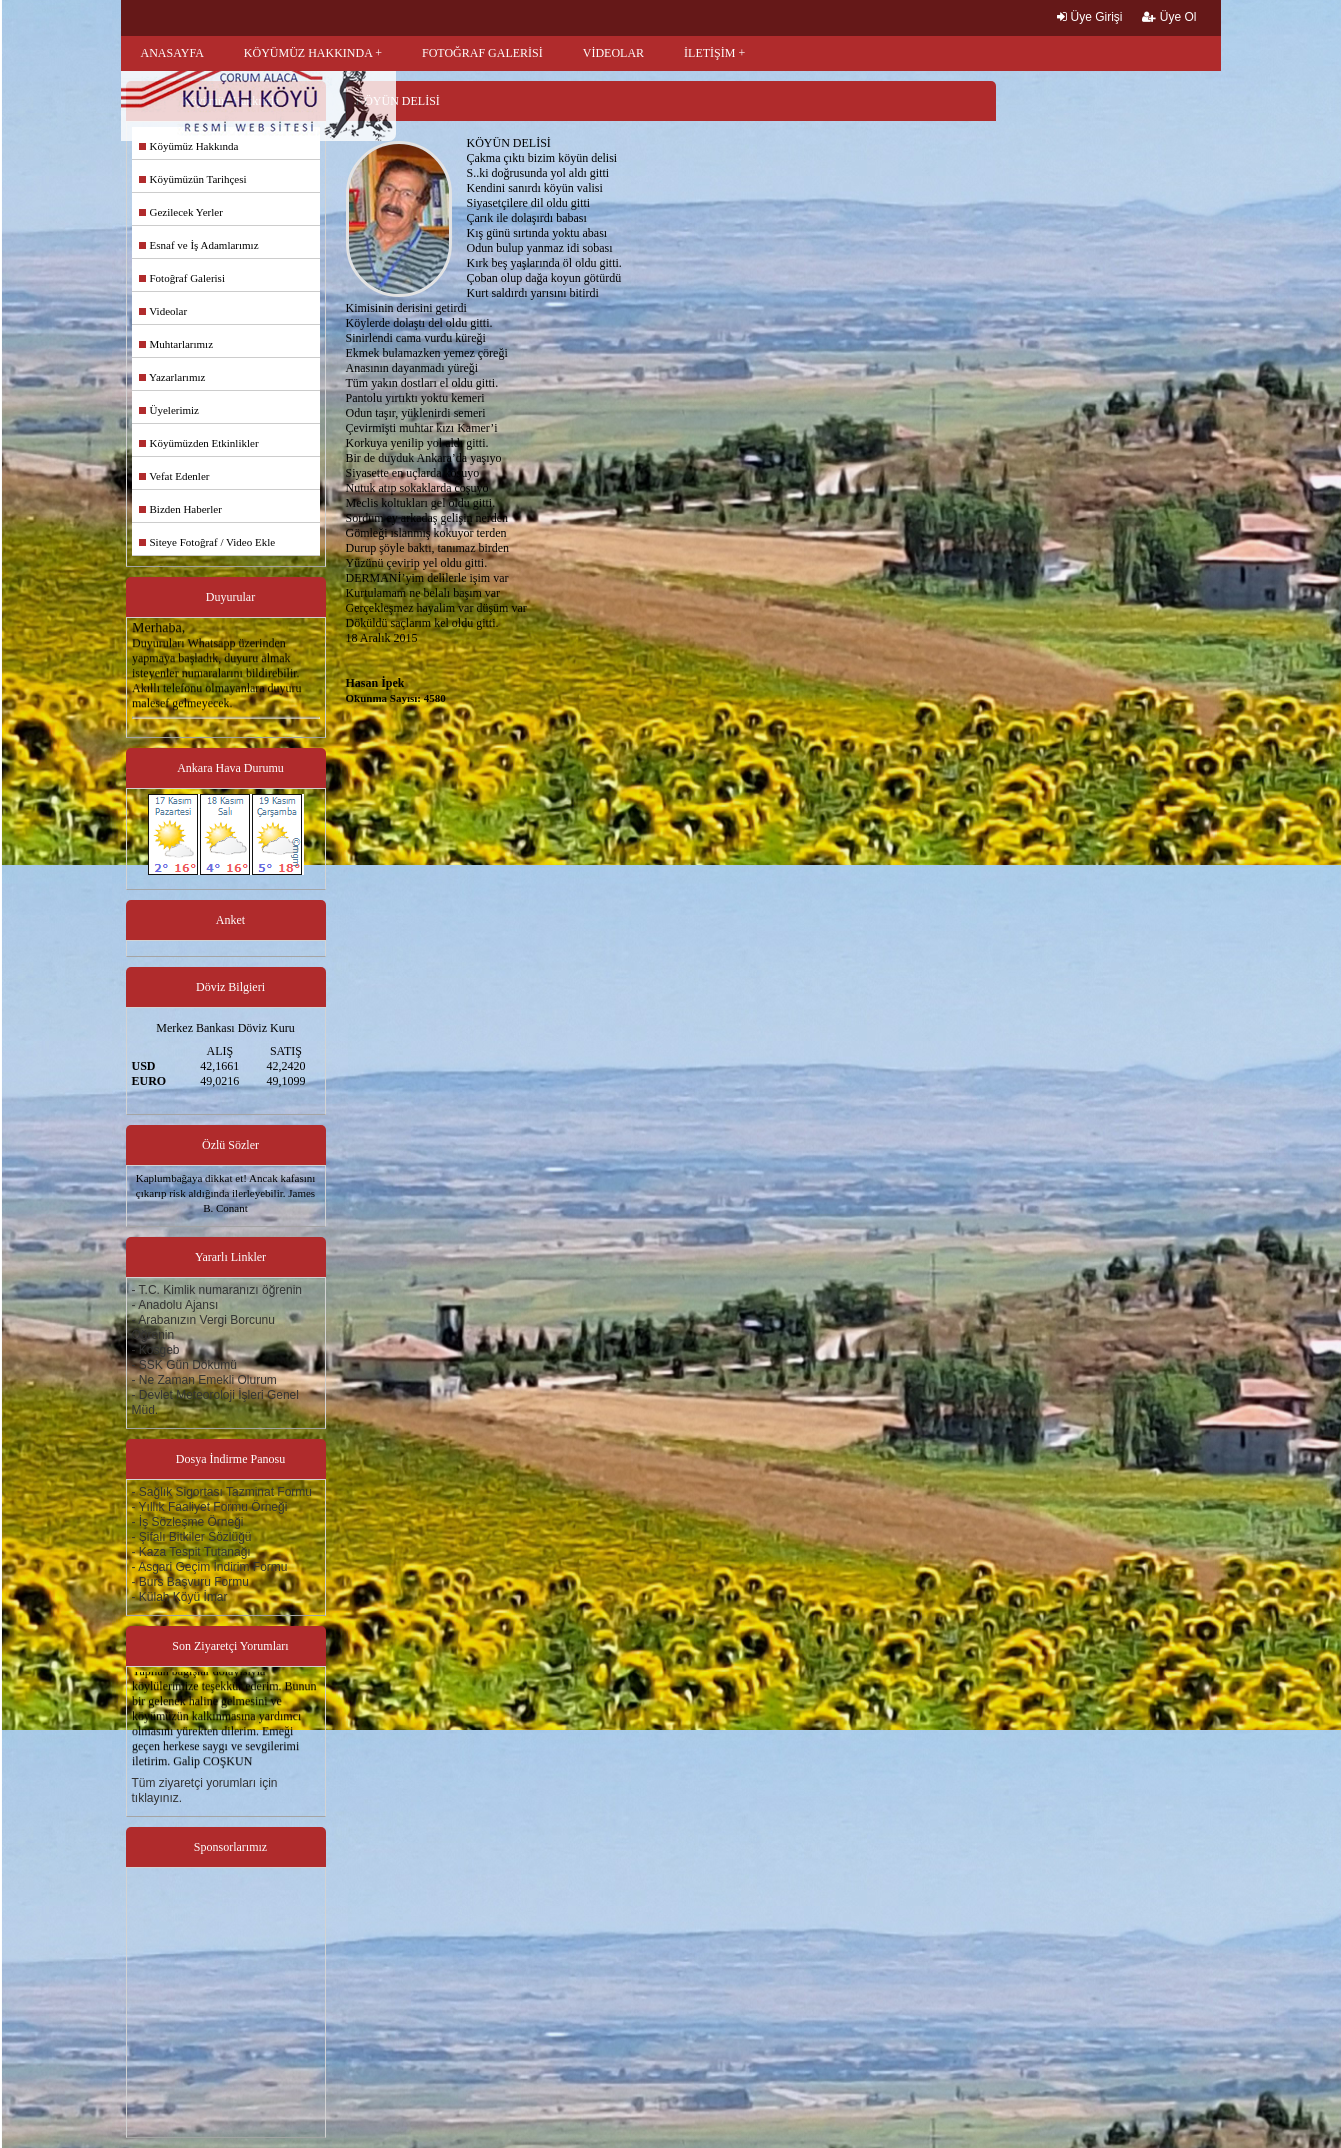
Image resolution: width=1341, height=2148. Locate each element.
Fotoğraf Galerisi (182, 278)
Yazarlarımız (172, 377)
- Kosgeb (156, 1350)
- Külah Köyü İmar (180, 1597)
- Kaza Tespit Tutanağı (191, 1552)
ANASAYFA (172, 53)
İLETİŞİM (709, 53)
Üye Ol (1169, 17)
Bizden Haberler (180, 509)
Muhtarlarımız (176, 344)
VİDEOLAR (613, 53)
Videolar (163, 311)
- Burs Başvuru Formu (190, 1582)
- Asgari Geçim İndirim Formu (210, 1567)
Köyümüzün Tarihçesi (193, 179)
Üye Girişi (1089, 17)
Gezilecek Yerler (181, 212)
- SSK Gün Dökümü (184, 1365)
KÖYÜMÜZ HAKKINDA (308, 53)
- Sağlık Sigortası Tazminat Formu (222, 1492)
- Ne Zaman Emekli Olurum (204, 1380)
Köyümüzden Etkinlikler (199, 443)
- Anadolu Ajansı (175, 1305)
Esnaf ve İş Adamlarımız (199, 245)
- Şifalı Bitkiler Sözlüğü (192, 1537)
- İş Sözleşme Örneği (188, 1522)
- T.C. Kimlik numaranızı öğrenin (217, 1290)
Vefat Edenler (174, 476)
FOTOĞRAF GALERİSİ (482, 53)
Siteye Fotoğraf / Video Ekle (207, 542)
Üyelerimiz (169, 410)
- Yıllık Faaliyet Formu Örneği (210, 1507)
